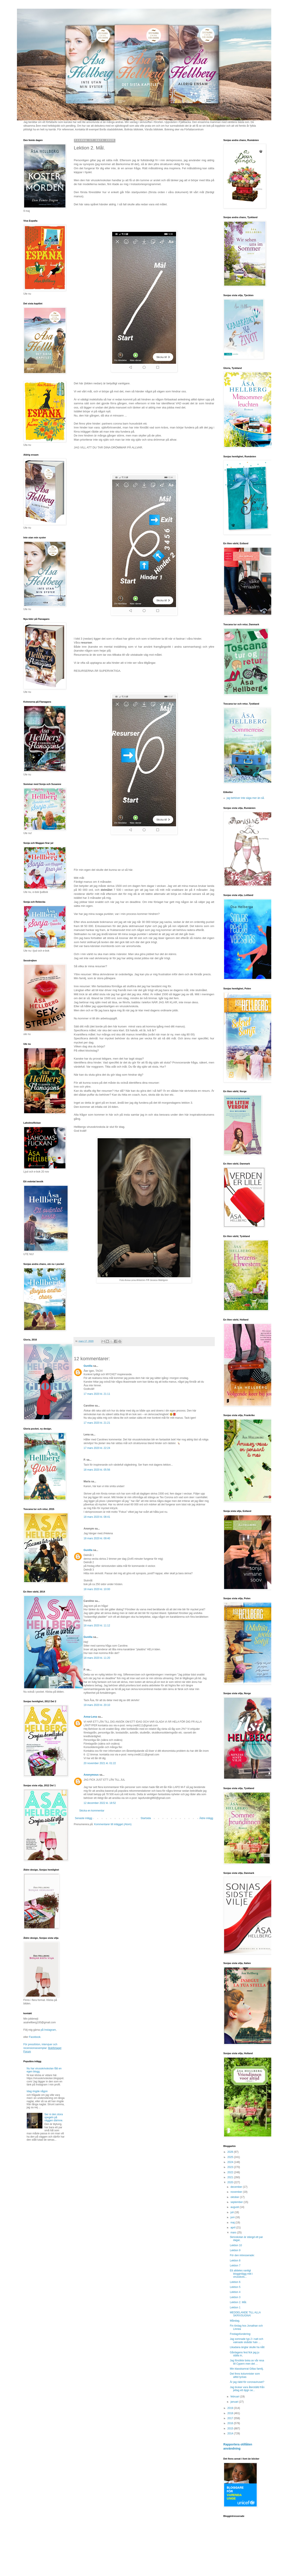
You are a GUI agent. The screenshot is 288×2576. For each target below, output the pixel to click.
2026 (230, 2151)
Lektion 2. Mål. (238, 2302)
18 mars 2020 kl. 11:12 (97, 1625)
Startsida (146, 1818)
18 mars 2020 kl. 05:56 (97, 1469)
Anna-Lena (90, 1716)
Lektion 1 (235, 2307)
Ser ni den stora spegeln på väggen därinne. (53, 2117)
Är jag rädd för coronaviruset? (247, 2382)
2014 (230, 2433)
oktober (235, 2197)
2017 (230, 2418)
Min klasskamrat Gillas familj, (246, 2368)
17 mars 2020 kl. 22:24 (97, 1448)
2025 (230, 2157)
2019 (230, 2408)
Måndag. (235, 2320)
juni (232, 2217)
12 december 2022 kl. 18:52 (100, 1803)
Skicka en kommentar (91, 1810)
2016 (230, 2423)
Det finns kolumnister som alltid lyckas (245, 2375)
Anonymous (91, 1774)
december (236, 2186)
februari (235, 2396)
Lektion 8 (235, 2260)
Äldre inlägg (206, 1818)
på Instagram (48, 2029)
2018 (230, 2413)
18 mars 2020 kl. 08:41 (97, 1516)
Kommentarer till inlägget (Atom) (113, 1824)
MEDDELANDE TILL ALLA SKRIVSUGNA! (245, 2314)
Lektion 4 (235, 2292)
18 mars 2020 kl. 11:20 (97, 1657)
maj (232, 2222)
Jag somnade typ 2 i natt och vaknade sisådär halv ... (246, 2340)
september (236, 2202)
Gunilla (88, 1365)
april (233, 2227)
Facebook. (35, 2037)
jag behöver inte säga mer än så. (246, 798)
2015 (230, 2428)
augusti (235, 2207)
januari (234, 2401)
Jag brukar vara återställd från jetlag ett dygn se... (247, 2389)
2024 (230, 2162)
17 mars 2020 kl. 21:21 (97, 1422)
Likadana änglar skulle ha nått (247, 2347)
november (236, 2191)
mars (233, 2232)
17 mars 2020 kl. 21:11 (97, 1393)
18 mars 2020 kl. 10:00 (97, 1589)
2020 (230, 2182)
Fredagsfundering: (240, 2333)
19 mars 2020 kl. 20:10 (97, 1705)
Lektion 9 (235, 2250)
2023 (230, 2167)
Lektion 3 (235, 2297)
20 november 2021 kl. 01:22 (100, 1763)
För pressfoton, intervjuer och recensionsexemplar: (42, 2048)
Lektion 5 (235, 2287)
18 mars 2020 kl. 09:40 (97, 1538)
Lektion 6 (235, 2282)
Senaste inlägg (83, 1818)
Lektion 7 (235, 2265)
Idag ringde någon (37, 2091)
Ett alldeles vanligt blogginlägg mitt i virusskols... (241, 2273)
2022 (230, 2172)
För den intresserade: (242, 2255)
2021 (230, 2177)
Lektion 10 (236, 2245)
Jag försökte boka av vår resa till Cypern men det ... (247, 2362)
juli (232, 2212)
